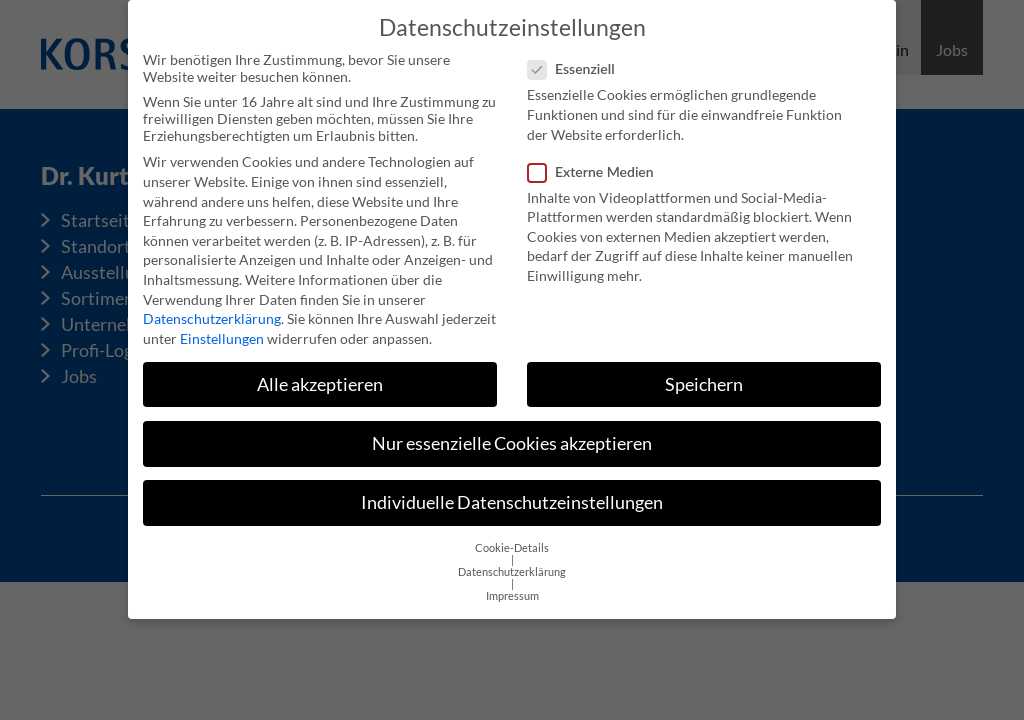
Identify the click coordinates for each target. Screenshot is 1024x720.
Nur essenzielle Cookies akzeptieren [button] (512, 438)
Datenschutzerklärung (212, 313)
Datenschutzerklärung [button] (512, 567)
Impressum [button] (512, 591)
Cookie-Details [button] (512, 543)
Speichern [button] (704, 379)
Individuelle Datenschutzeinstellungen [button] (512, 497)
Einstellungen (222, 333)
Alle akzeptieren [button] (320, 379)
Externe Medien (597, 166)
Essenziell (577, 64)
